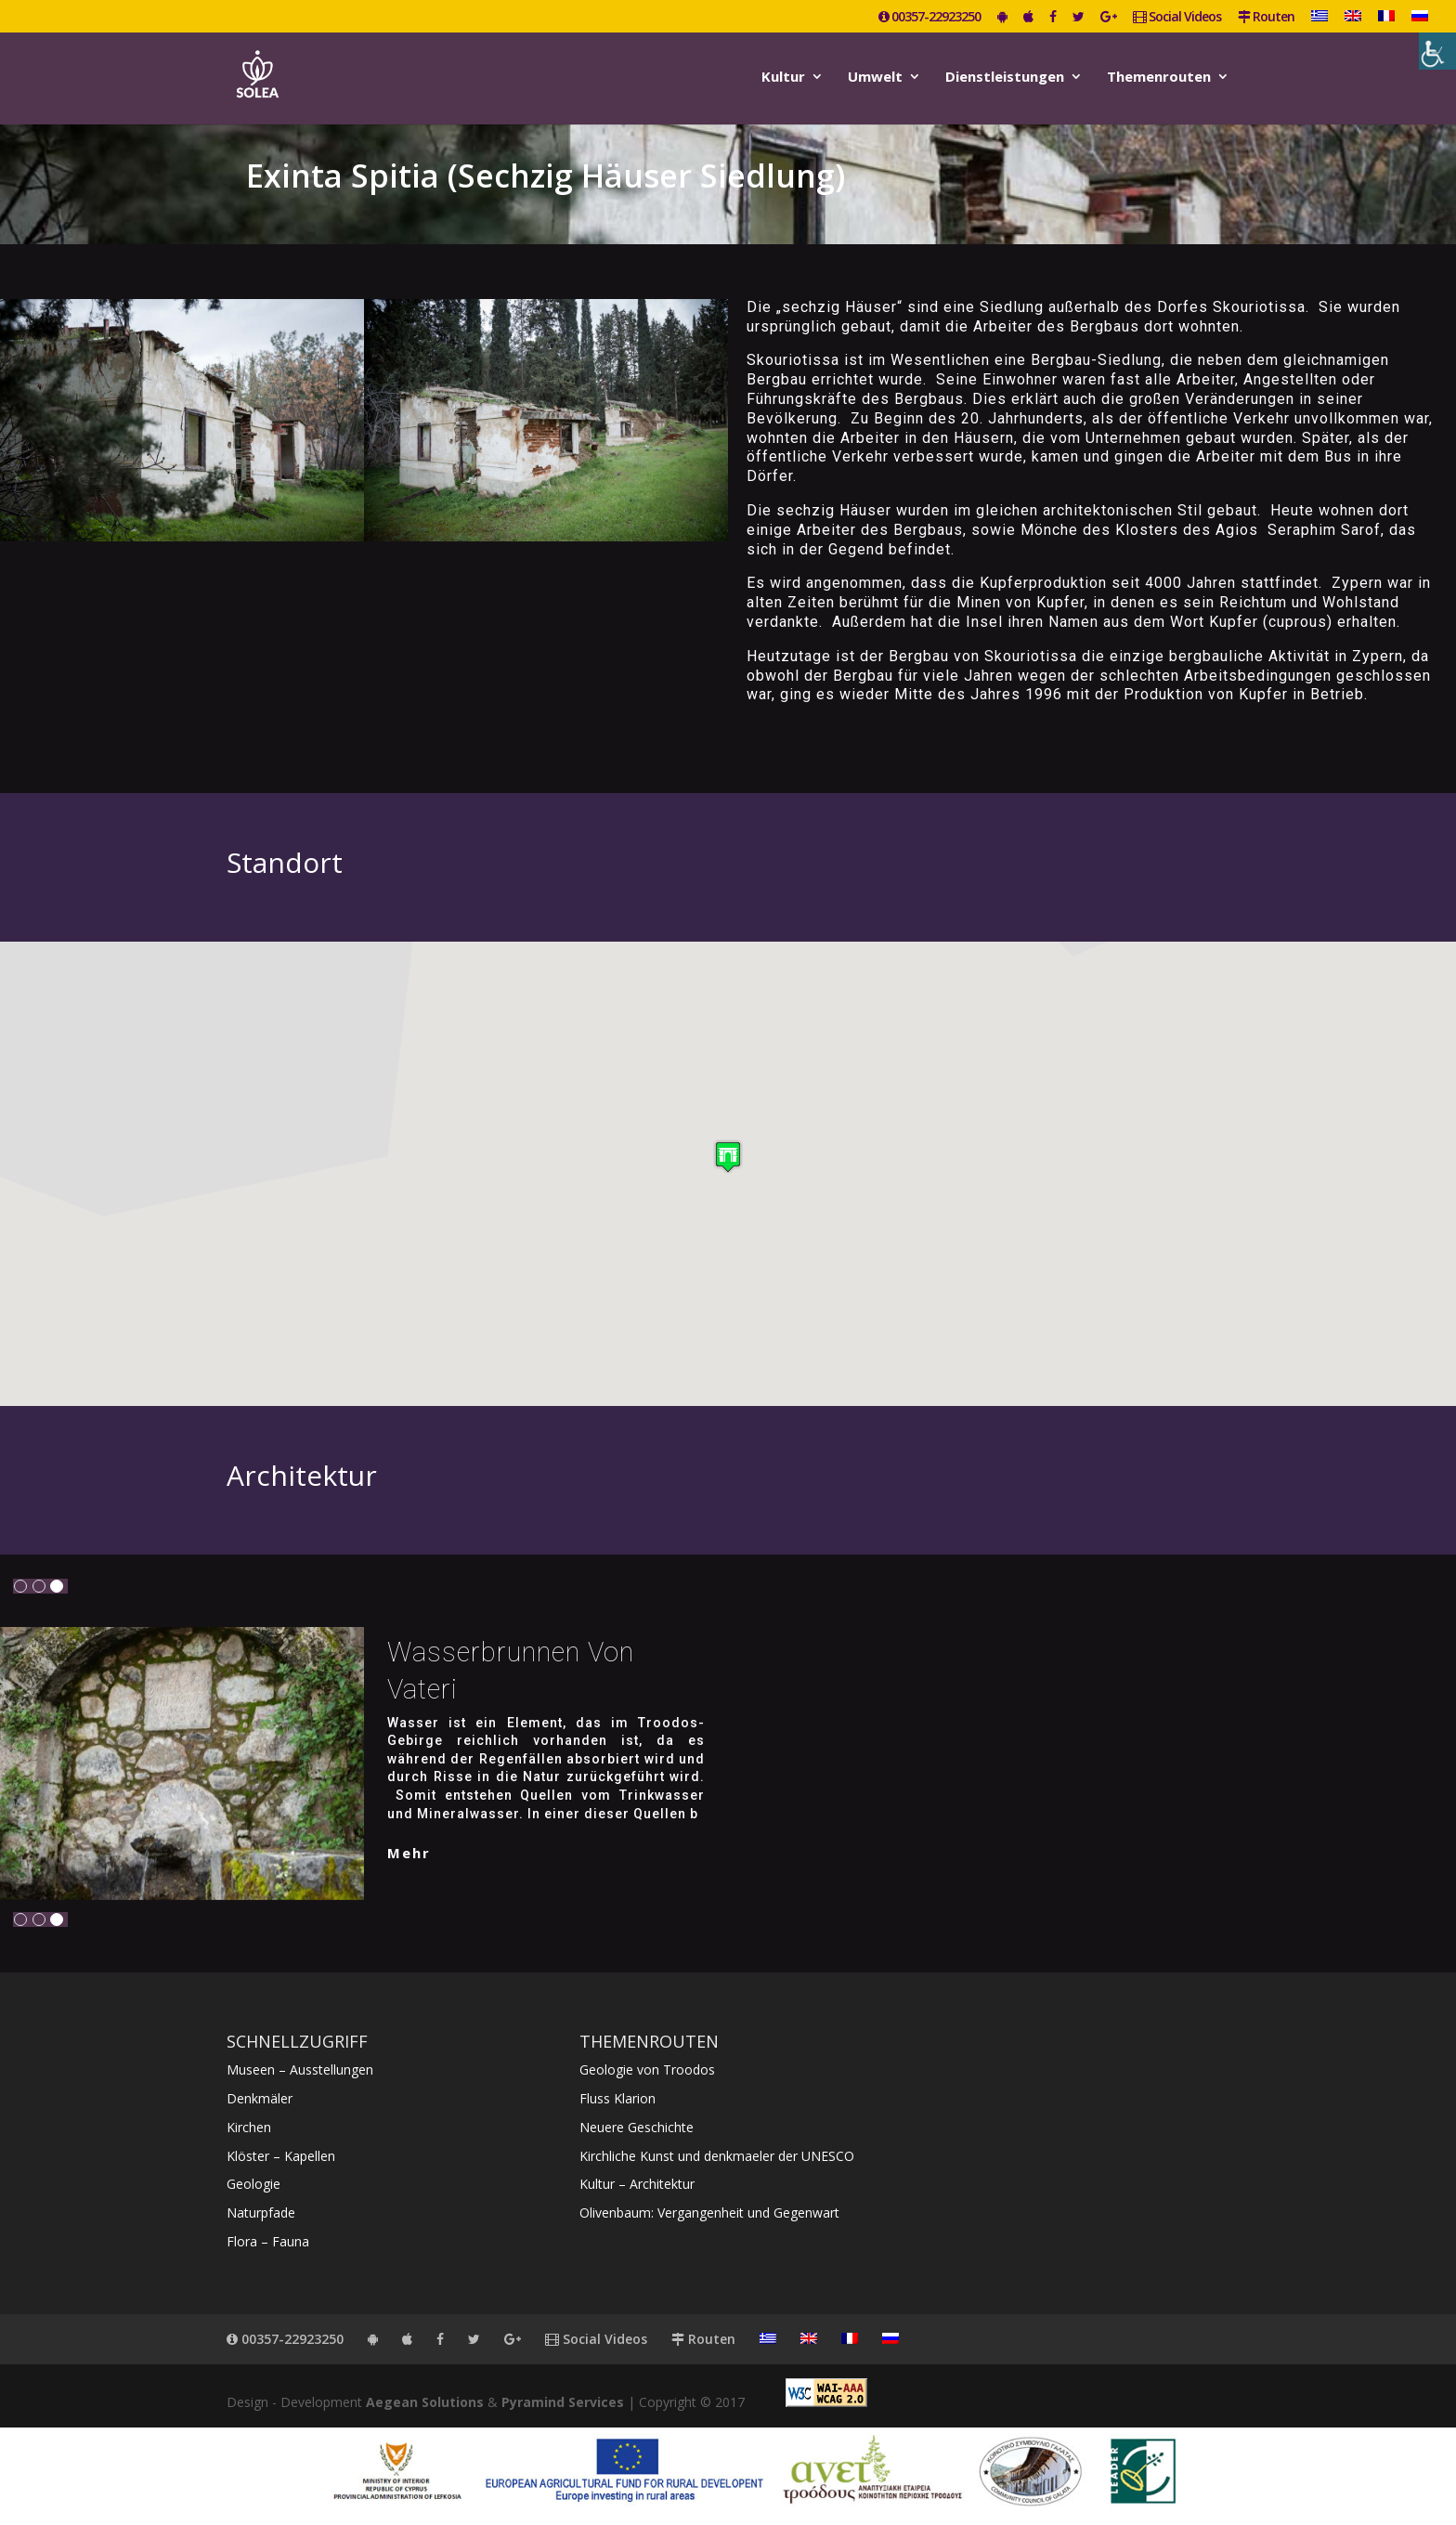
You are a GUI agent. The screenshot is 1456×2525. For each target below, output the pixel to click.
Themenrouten (1159, 77)
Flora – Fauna (268, 2241)
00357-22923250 (929, 17)
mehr (409, 1852)
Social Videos (1177, 17)
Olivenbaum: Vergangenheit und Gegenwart (709, 2212)
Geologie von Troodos (647, 2069)
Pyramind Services (562, 2402)
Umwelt (875, 77)
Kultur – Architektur (637, 2184)
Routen (1266, 17)
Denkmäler (259, 2098)
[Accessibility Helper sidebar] (1437, 51)
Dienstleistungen (1004, 77)
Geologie (253, 2184)
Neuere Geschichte (636, 2127)
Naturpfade (261, 2212)
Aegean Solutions (425, 2402)
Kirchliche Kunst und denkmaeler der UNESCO (716, 2156)
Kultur (783, 77)
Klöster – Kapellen (281, 2156)
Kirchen (249, 2127)
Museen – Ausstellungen (300, 2069)
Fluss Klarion (617, 2098)
